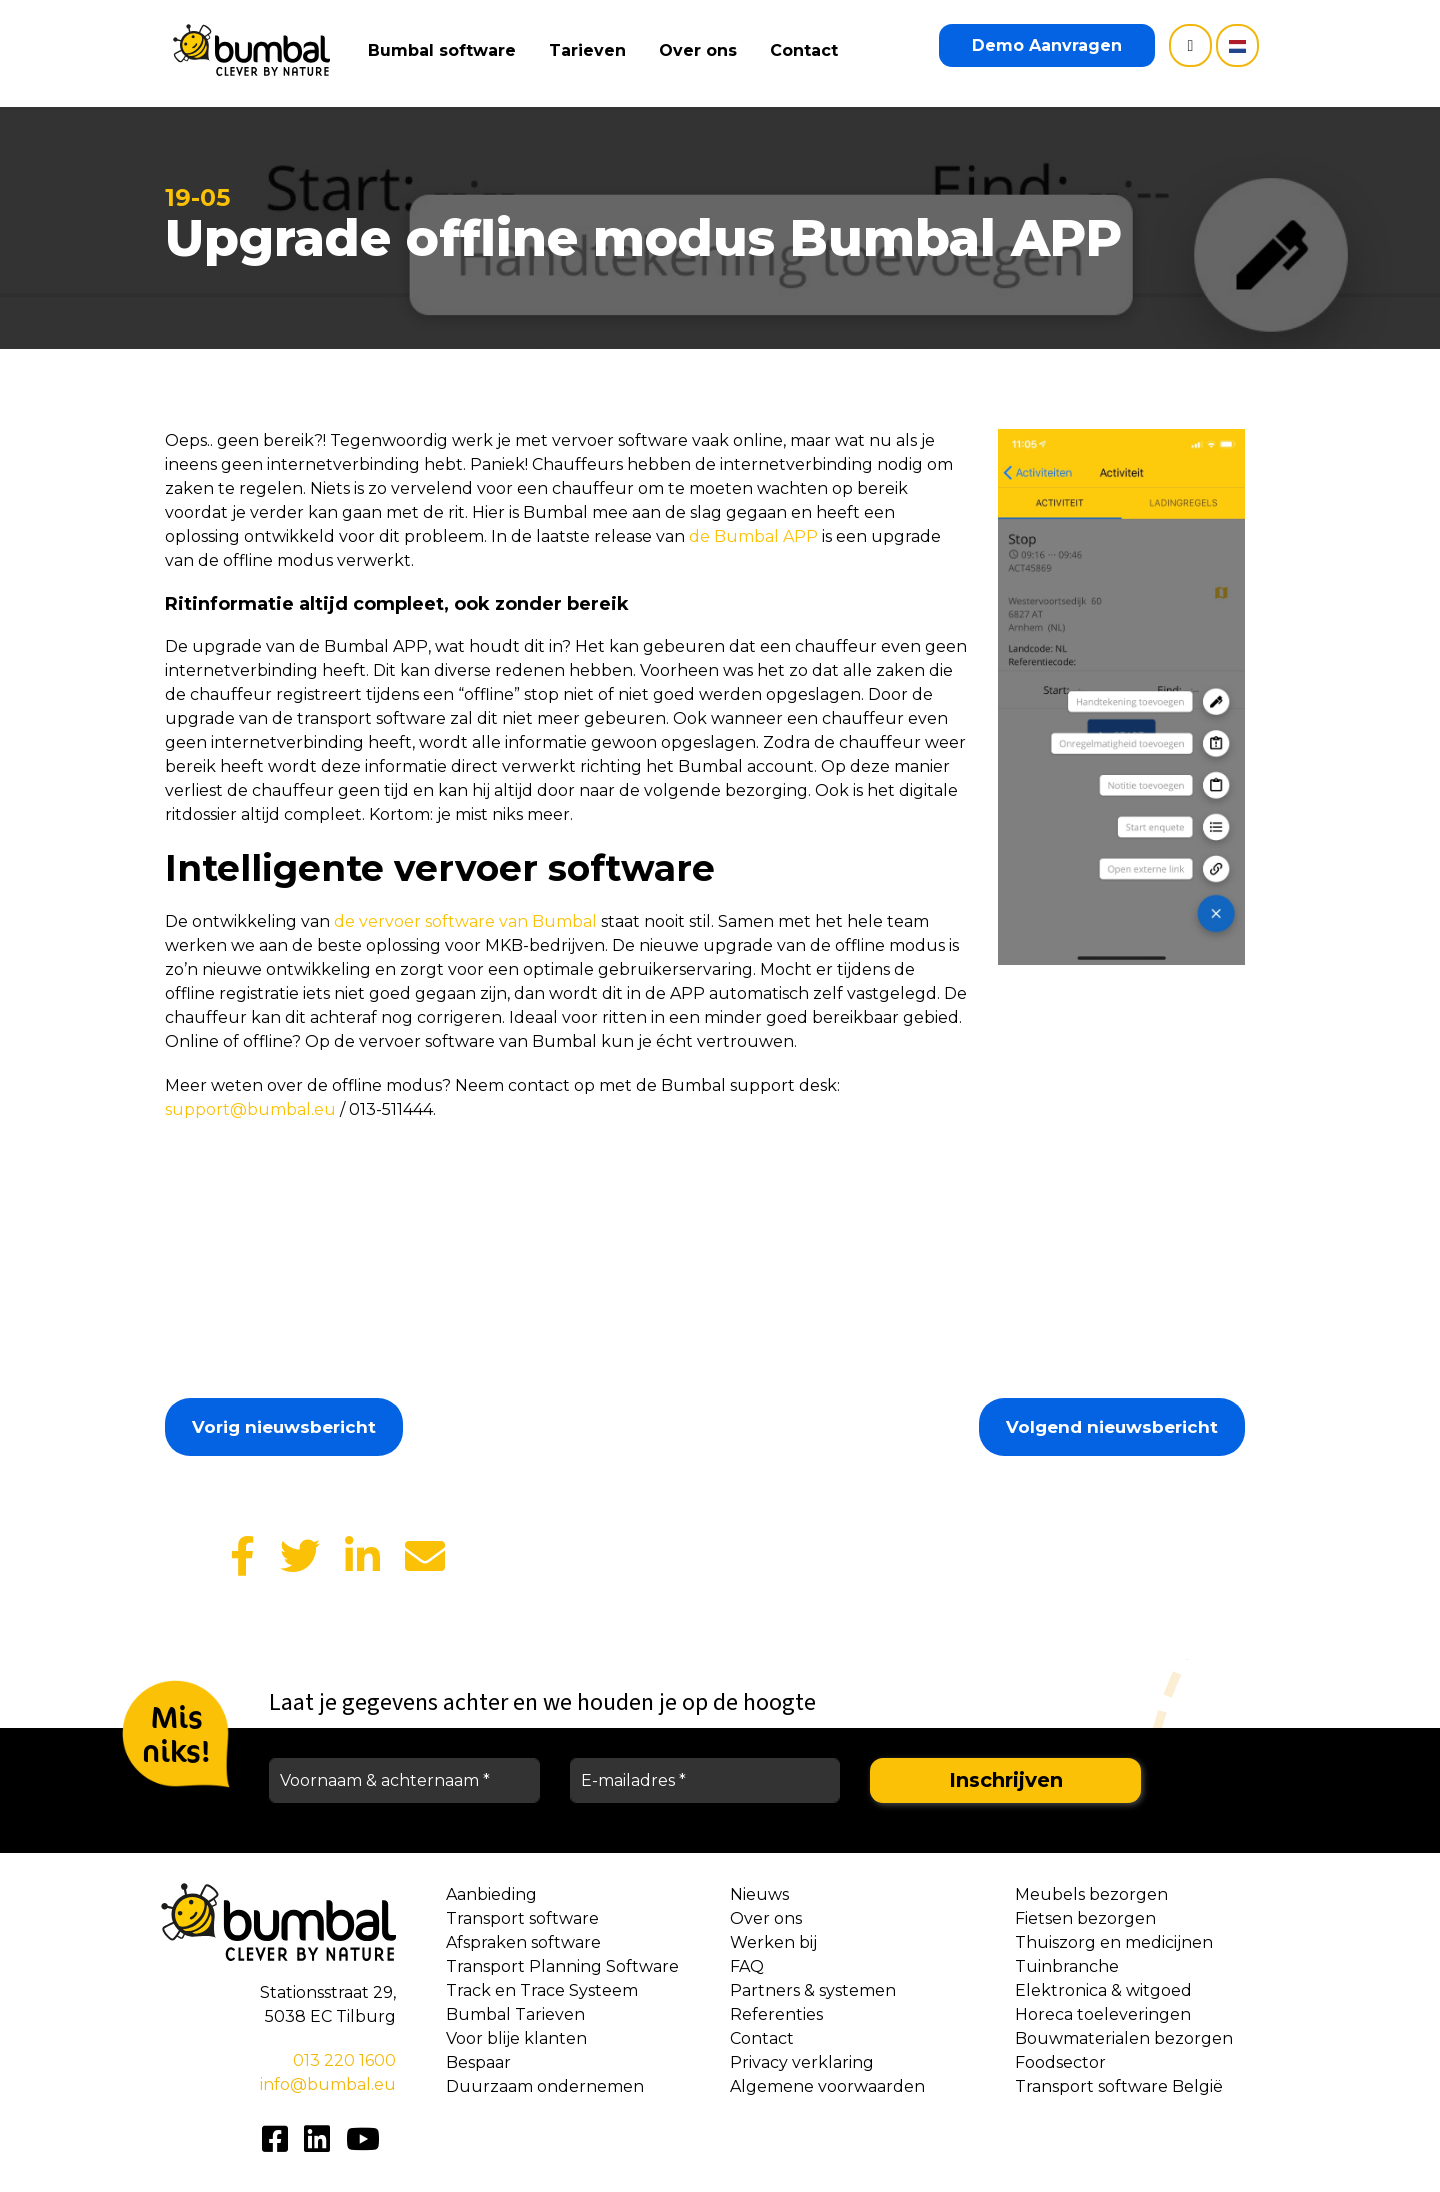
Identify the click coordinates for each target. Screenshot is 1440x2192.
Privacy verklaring (802, 2062)
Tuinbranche (1067, 1966)
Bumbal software (447, 50)
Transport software (522, 1918)
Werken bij (773, 1942)
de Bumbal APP (753, 536)
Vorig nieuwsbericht (284, 1427)
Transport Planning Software (562, 1966)
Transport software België (1119, 2086)
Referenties (776, 2014)
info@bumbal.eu (328, 2084)
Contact (809, 50)
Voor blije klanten (516, 2038)
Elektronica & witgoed (1103, 1990)
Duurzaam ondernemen (545, 2086)
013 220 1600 (344, 2060)
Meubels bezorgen (1091, 1894)
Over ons (703, 50)
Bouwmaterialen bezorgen (1124, 2038)
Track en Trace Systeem (542, 1990)
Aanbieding (491, 1894)
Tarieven (592, 50)
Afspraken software (523, 1942)
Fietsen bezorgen (1085, 1918)
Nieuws (759, 1894)
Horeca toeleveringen (1103, 2014)
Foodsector (1060, 2062)
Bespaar (478, 2062)
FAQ (747, 1966)
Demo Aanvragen (1047, 45)
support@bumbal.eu (250, 1109)
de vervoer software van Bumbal (465, 921)
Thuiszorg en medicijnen (1114, 1942)
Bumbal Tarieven (515, 2014)
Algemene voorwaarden (827, 2086)
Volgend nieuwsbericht (1112, 1427)
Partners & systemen (813, 1990)
